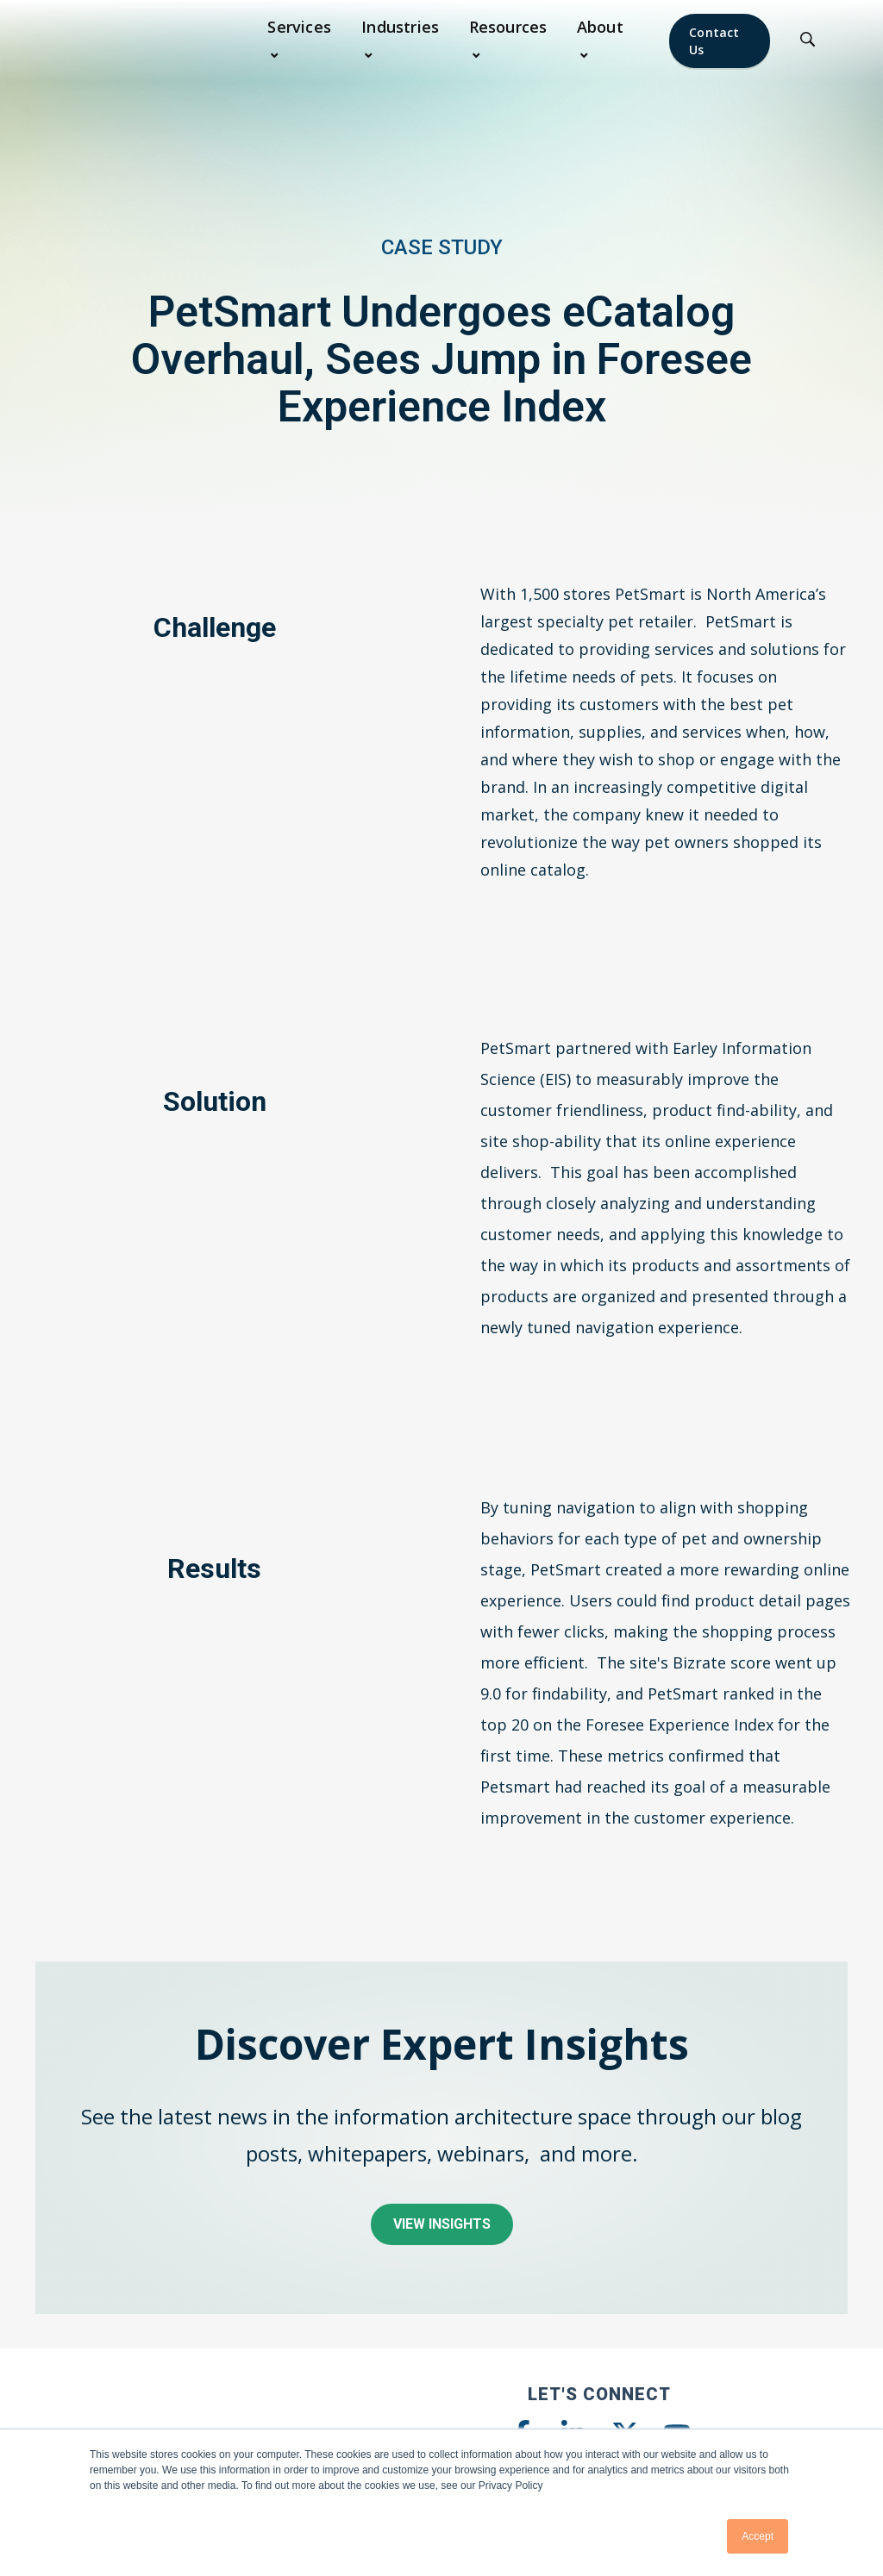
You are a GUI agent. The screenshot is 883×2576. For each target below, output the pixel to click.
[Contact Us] (719, 41)
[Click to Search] (807, 41)
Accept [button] (757, 2536)
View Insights (442, 2224)
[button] (304, 41)
